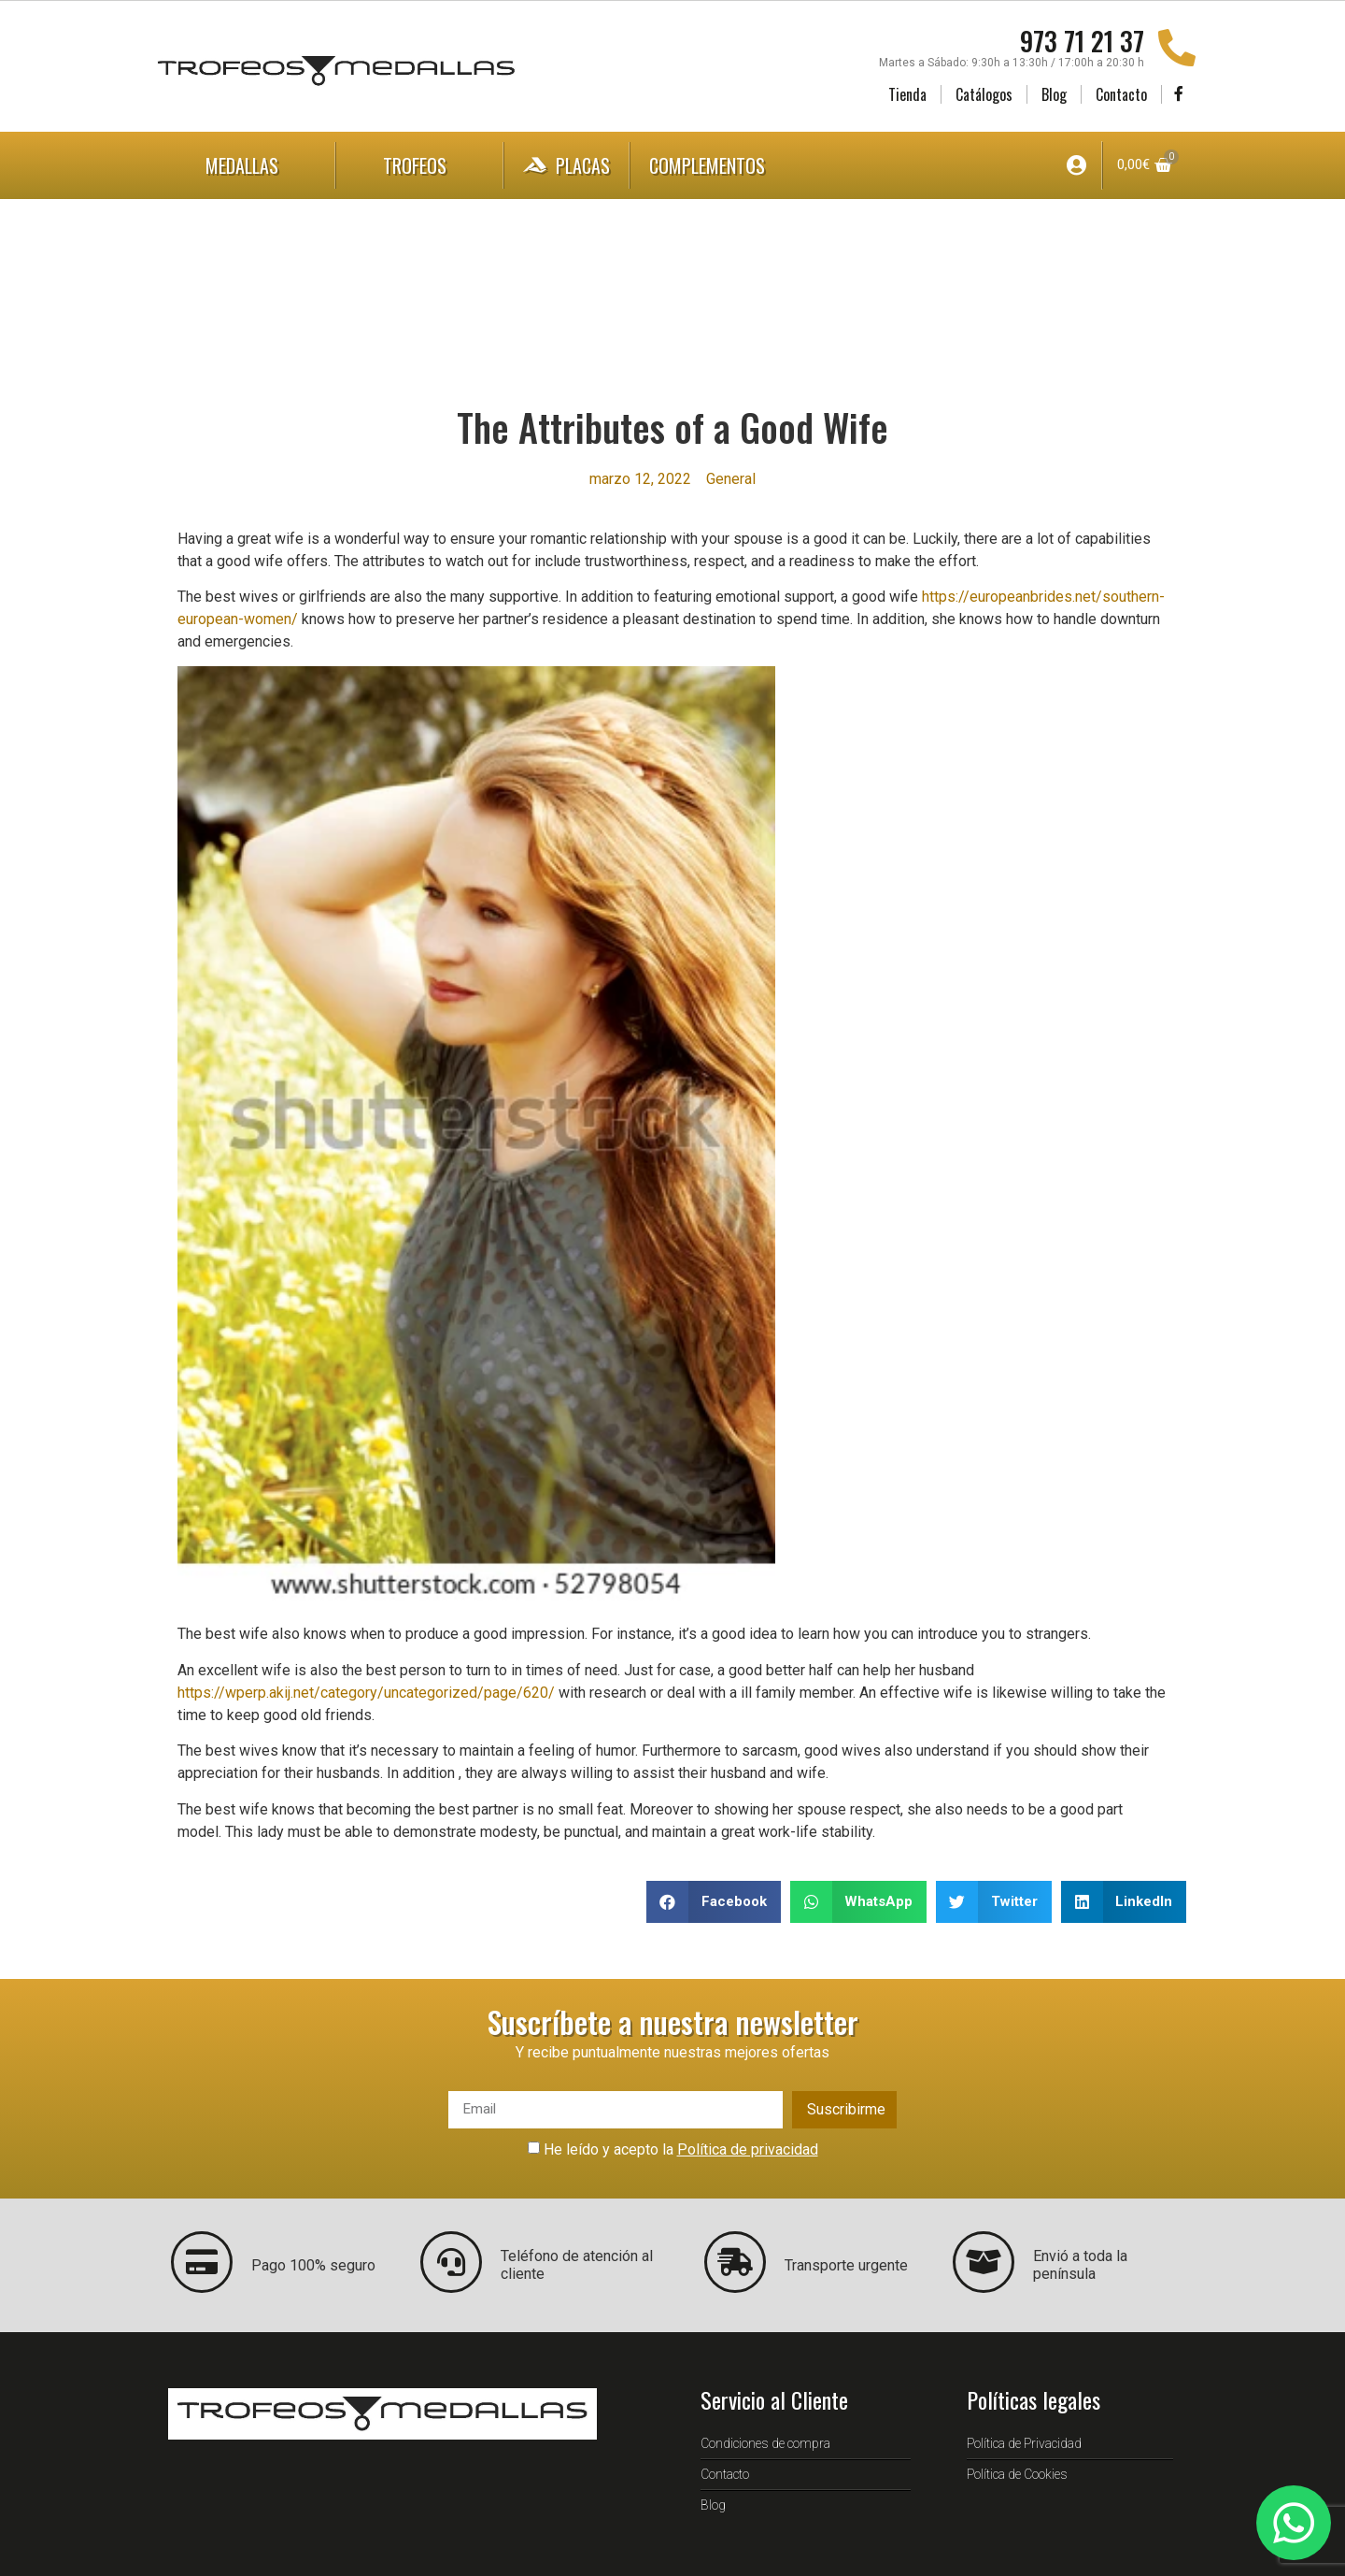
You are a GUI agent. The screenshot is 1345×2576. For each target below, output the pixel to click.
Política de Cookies (1017, 2474)
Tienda (907, 94)
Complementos (725, 165)
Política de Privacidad (1024, 2443)
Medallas (246, 165)
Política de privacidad (747, 2149)
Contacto (1121, 94)
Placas (566, 165)
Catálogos (984, 94)
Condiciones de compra (765, 2443)
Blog (1054, 94)
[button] (713, 1902)
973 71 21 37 (1082, 40)
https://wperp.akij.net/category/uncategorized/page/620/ (366, 1692)
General (731, 479)
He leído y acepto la (681, 2149)
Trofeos (419, 165)
